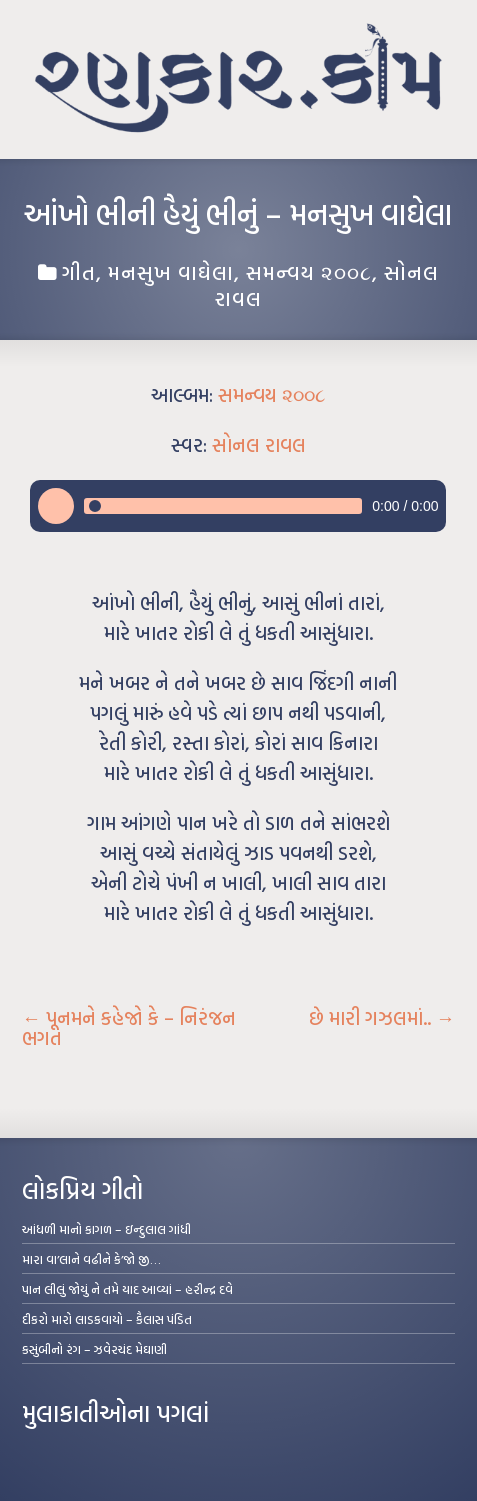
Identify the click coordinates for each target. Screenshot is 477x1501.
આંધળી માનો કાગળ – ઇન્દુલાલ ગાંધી (106, 1229)
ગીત (79, 272)
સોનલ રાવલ (259, 445)
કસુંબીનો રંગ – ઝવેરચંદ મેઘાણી (94, 1349)
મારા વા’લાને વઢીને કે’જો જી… (91, 1259)
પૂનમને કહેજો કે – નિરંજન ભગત (129, 1028)
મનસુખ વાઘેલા (171, 272)
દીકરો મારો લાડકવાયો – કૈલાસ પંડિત (107, 1319)
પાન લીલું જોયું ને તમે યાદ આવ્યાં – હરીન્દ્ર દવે (127, 1289)
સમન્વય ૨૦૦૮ (309, 272)
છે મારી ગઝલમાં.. (382, 1018)
